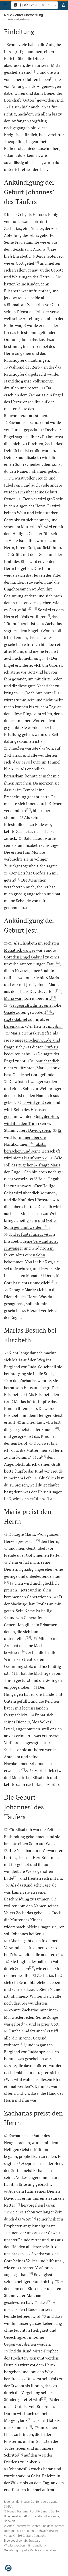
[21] (43, 1456)
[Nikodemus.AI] (8, 2568)
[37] (29, 2419)
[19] (51, 1282)
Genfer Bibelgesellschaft (19, 19)
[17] (37, 1178)
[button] (5, 5)
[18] (45, 1226)
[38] (29, 2426)
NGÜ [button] (53, 5)
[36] (43, 2398)
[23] (37, 1540)
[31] (22, 2044)
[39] (20, 2454)
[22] (46, 1498)
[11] (17, 879)
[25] (28, 1637)
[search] (31, 5)
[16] (31, 1143)
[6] (41, 525)
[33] (33, 2218)
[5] (40, 366)
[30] (24, 2023)
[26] (23, 1651)
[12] (57, 963)
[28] (15, 1877)
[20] (56, 1428)
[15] (48, 1011)
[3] (47, 248)
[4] (37, 262)
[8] (35, 609)
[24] (6, 1582)
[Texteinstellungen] (63, 5)
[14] (53, 997)
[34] (30, 2273)
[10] (28, 809)
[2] (51, 78)
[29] (31, 1967)
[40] (27, 2468)
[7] (30, 609)
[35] (49, 2301)
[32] (17, 2204)
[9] (48, 615)
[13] (58, 990)
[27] (22, 1769)
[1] (33, 71)
